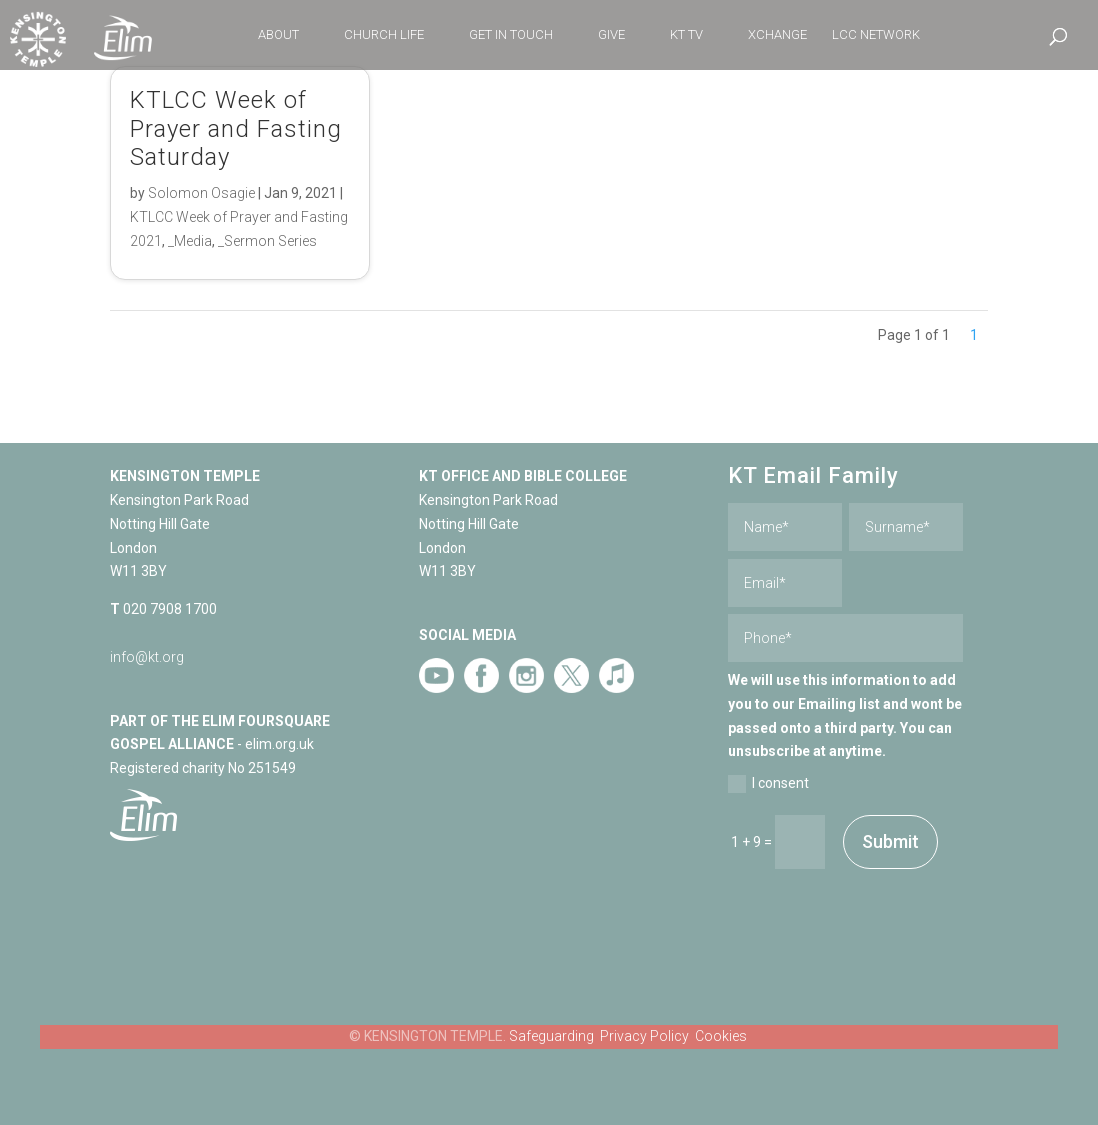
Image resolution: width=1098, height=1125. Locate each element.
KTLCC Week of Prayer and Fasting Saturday (236, 129)
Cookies (721, 1036)
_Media (190, 241)
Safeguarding (551, 1036)
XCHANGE (777, 35)
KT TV (686, 35)
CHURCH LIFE (384, 35)
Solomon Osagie (201, 193)
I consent (768, 784)
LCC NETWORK (876, 35)
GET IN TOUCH (511, 35)
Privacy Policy (644, 1036)
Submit (890, 841)
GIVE (611, 35)
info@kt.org (147, 657)
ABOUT (278, 35)
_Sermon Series (267, 241)
